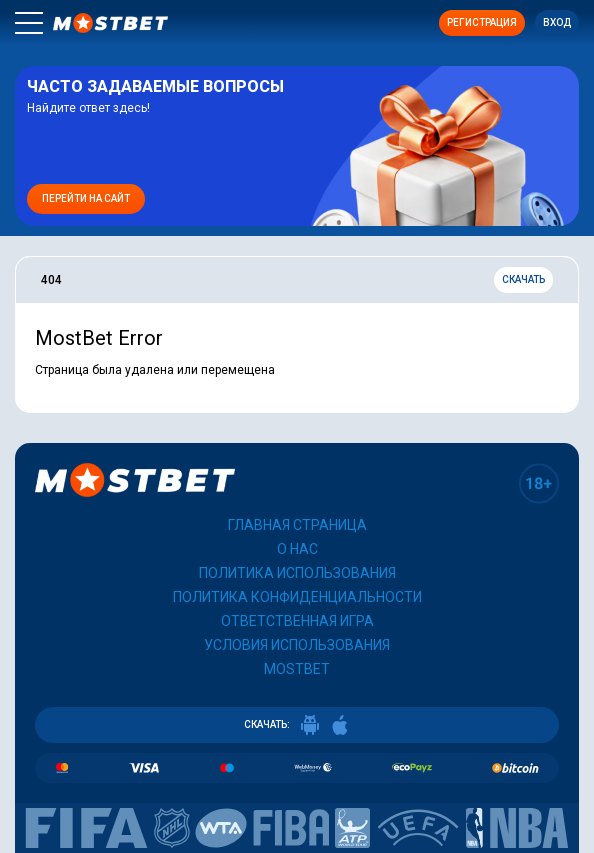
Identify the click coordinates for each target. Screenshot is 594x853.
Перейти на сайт (86, 198)
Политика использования (297, 573)
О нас (297, 549)
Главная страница (297, 525)
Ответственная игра (297, 621)
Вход (557, 22)
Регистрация (482, 22)
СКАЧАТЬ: (297, 725)
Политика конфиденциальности (297, 597)
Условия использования (297, 645)
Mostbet (297, 669)
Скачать (523, 279)
